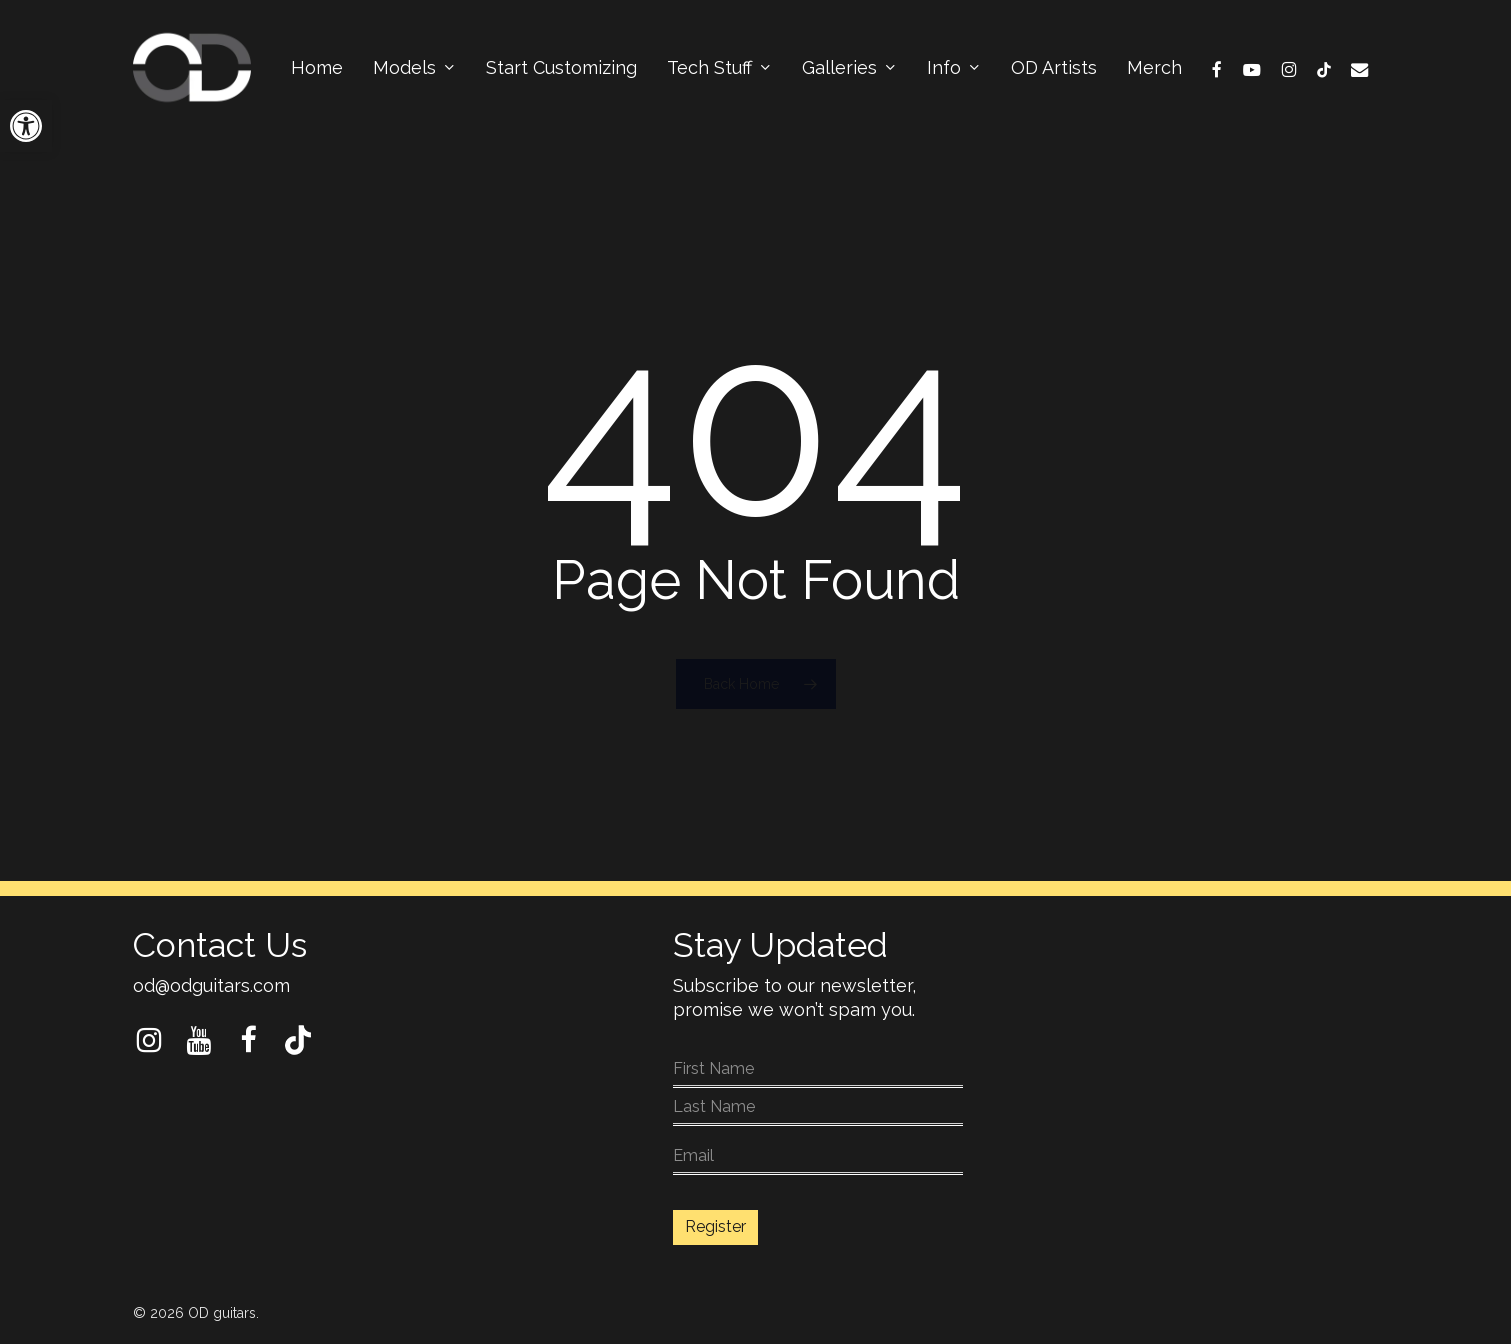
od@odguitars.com (211, 985)
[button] (26, 126)
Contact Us (220, 945)
